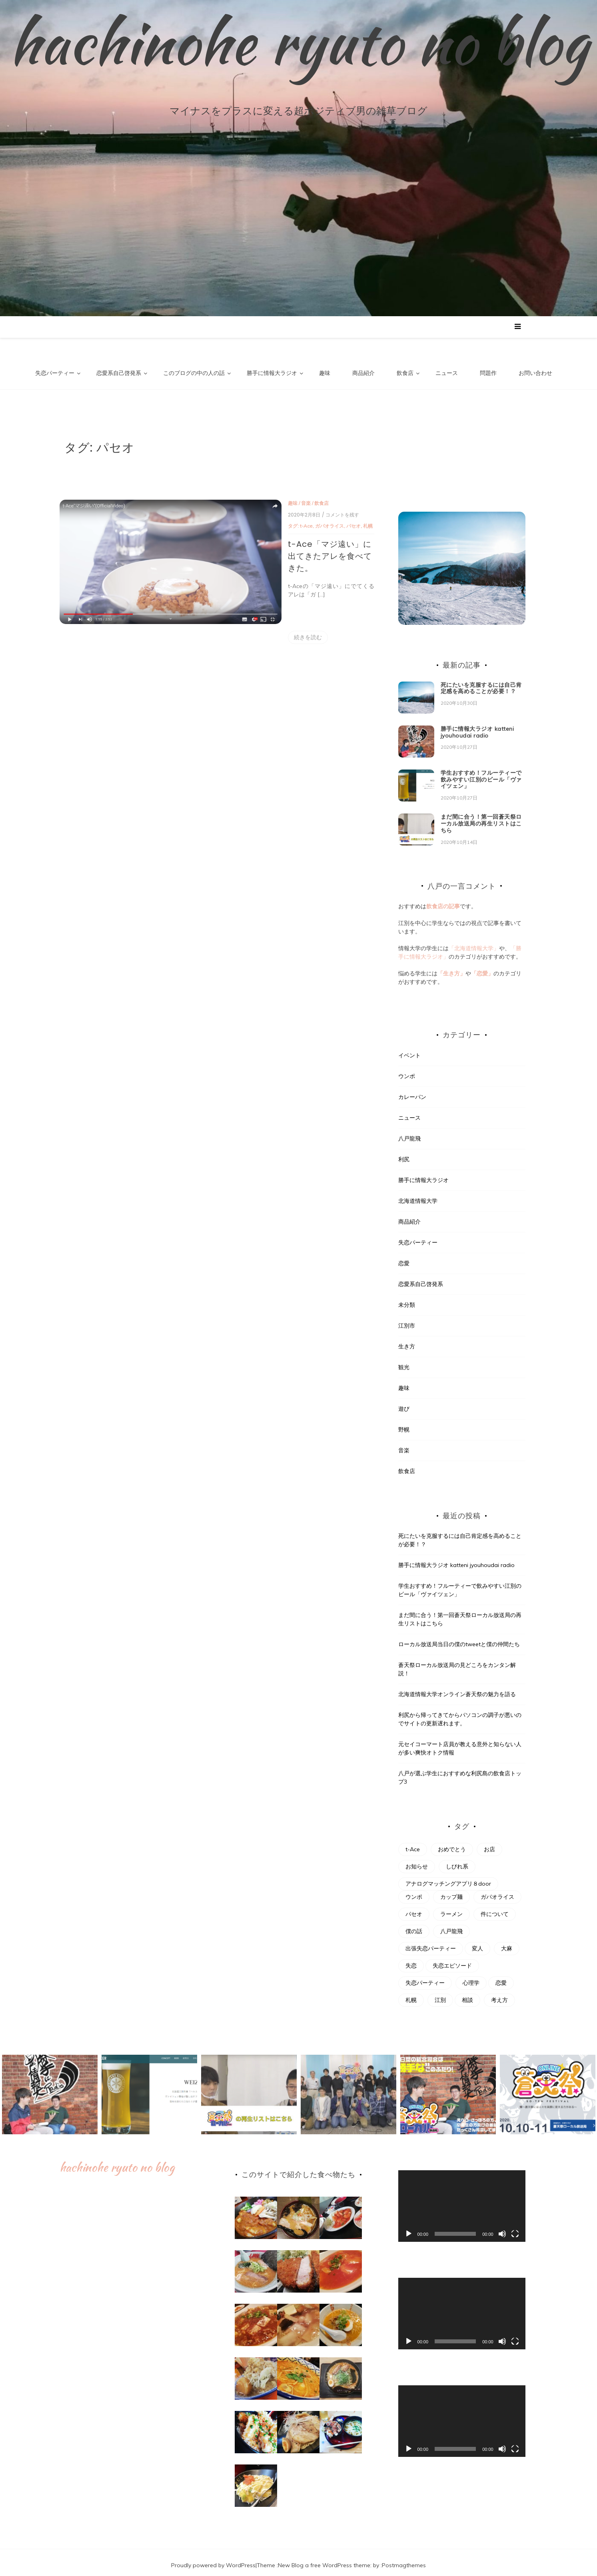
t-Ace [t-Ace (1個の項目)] (412, 1844)
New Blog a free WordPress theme (324, 2559)
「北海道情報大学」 (474, 943)
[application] (461, 2201)
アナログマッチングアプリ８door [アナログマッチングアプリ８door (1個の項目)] (448, 1878)
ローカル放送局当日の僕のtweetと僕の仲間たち (459, 1639)
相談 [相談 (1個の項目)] (467, 1994)
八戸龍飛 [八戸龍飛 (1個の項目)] (451, 1926)
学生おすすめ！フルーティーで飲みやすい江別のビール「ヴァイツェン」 (481, 774)
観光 (403, 1361)
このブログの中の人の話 (194, 373)
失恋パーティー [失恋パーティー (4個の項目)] (425, 1977)
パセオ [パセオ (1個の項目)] (413, 1908)
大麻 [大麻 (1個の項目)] (506, 1943)
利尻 (403, 1153)
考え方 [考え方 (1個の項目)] (499, 1994)
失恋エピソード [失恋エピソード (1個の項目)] (452, 1960)
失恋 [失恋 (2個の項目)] (411, 1960)
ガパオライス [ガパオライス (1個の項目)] (497, 1891)
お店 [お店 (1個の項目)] (489, 1844)
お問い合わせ (535, 373)
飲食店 (405, 373)
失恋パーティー (54, 373)
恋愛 (403, 1257)
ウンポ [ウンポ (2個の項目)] (413, 1891)
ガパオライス (253, 520)
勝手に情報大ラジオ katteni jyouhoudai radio (477, 727)
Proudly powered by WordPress (213, 2559)
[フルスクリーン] (515, 2229)
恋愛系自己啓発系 (118, 373)
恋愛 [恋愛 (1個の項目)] (501, 1977)
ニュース (446, 373)
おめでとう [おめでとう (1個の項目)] (452, 1844)
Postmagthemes (404, 2559)
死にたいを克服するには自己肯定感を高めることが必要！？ (481, 683)
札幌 (291, 520)
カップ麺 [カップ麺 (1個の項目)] (451, 1891)
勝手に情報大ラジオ (272, 373)
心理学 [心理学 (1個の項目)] (471, 1977)
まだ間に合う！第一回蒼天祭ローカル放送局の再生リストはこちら (481, 818)
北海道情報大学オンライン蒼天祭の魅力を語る (457, 1689)
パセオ (277, 520)
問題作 (488, 373)
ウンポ (406, 1070)
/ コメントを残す (264, 509)
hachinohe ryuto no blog (298, 42)
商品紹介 (363, 373)
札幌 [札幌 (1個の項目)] (411, 1994)
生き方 (406, 1340)
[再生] (409, 2229)
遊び (403, 1403)
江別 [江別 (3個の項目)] (440, 1994)
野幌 (403, 1424)
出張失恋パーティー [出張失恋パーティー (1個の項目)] (430, 1943)
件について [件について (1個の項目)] (495, 1908)
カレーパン (412, 1091)
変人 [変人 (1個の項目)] (477, 1943)
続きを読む (232, 611)
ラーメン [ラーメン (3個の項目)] (451, 1908)
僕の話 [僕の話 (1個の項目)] (413, 1926)
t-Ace (230, 520)
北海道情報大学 (417, 1195)
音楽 (229, 497)
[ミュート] (502, 2229)
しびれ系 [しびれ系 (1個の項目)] (457, 1861)
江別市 (406, 1320)
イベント (409, 1049)
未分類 (406, 1299)
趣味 (324, 373)
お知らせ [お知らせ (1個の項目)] (416, 1861)
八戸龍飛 (409, 1132)
